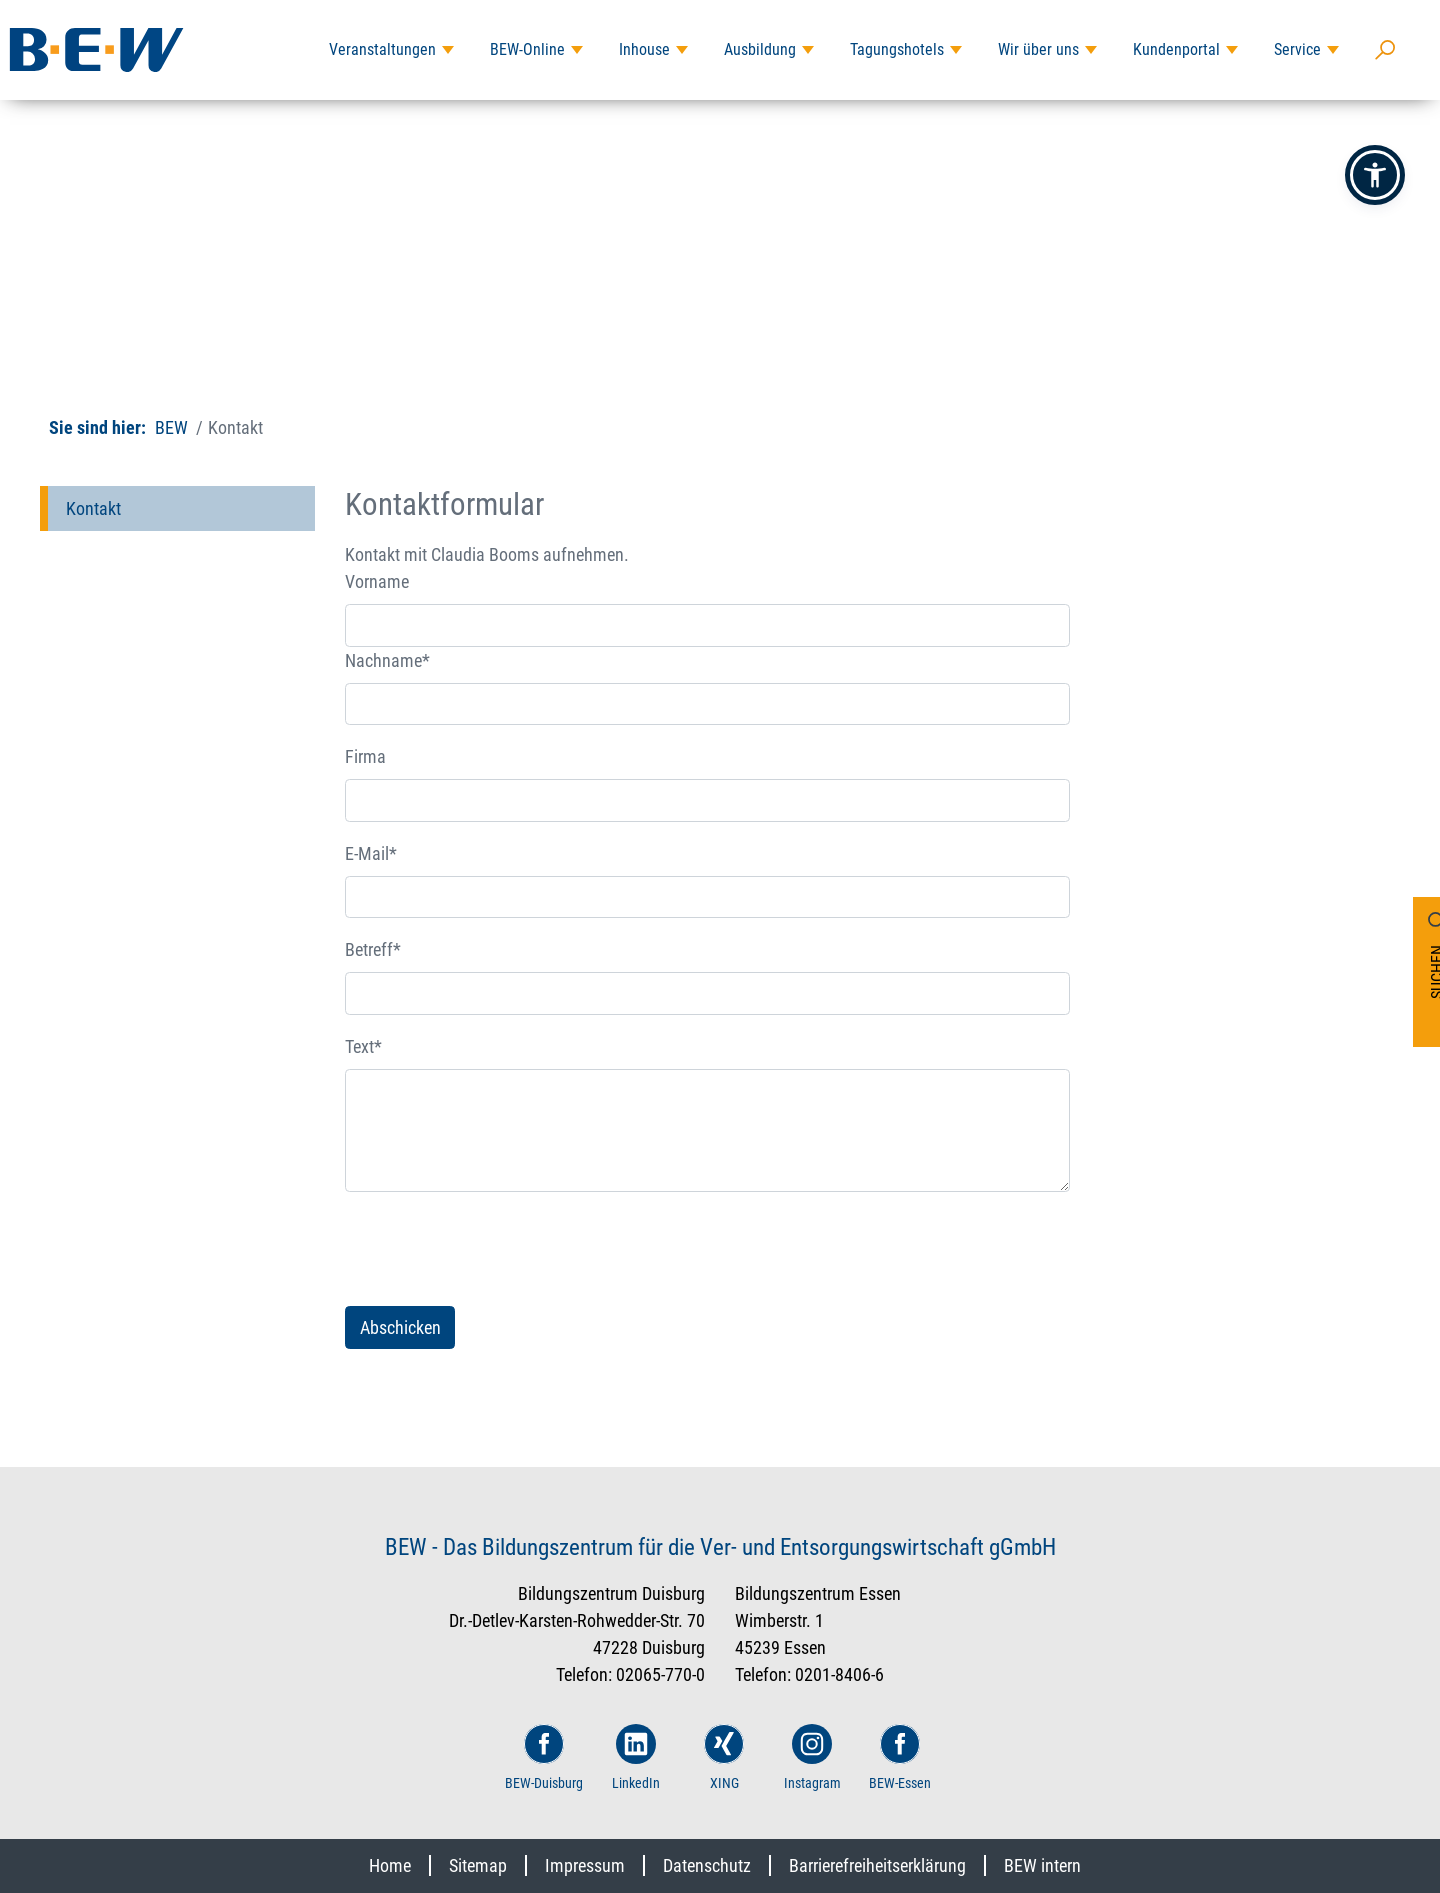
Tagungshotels (897, 49)
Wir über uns (1038, 49)
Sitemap (478, 1865)
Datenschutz (707, 1865)
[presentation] (497, 1249)
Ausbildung (760, 49)
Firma (365, 756)
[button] (1375, 175)
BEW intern (1042, 1865)
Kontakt (93, 508)
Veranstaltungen (382, 49)
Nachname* (387, 660)
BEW (171, 427)
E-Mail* (371, 853)
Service (1297, 49)
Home (390, 1865)
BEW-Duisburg (544, 1757)
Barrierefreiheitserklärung (877, 1865)
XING (724, 1757)
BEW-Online (527, 49)
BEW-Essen (900, 1757)
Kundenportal (1176, 49)
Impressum (585, 1865)
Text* (363, 1046)
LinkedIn (636, 1757)
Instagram (812, 1757)
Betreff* (373, 949)
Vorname (377, 581)
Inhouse (644, 49)
